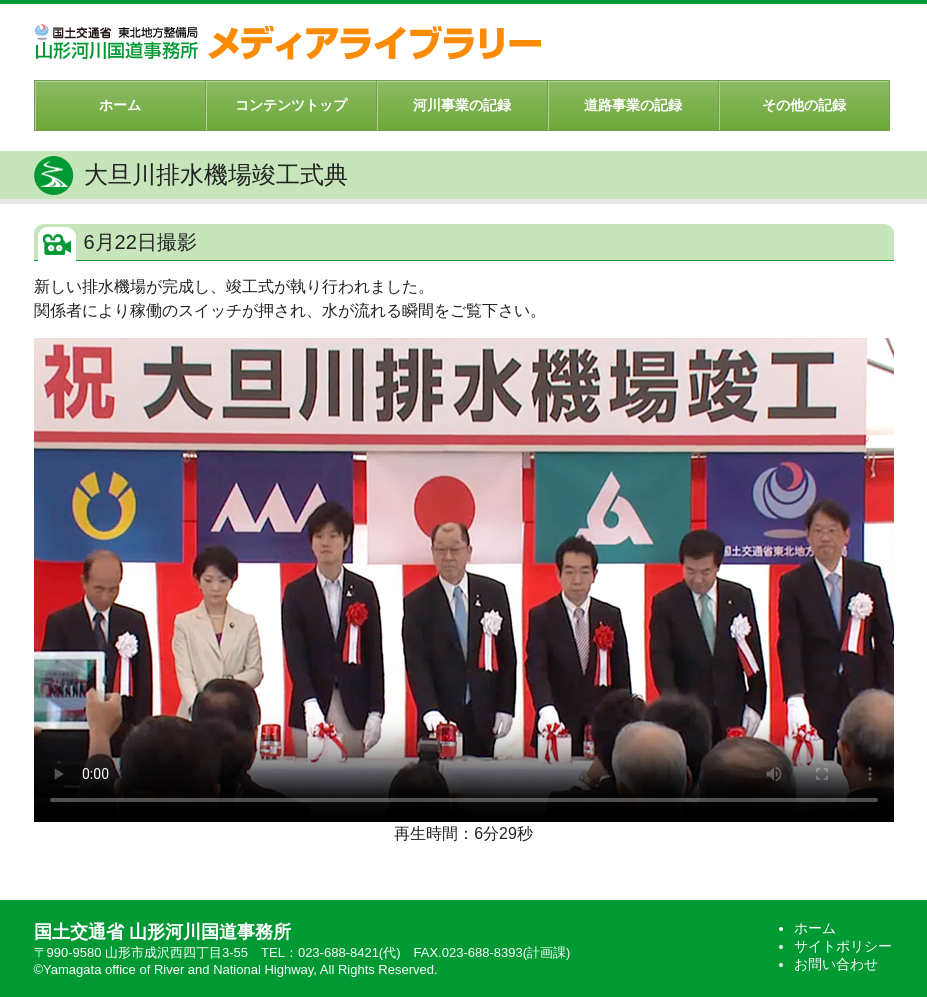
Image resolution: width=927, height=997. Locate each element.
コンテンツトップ (291, 105)
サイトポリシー (843, 946)
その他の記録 (804, 105)
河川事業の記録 (462, 105)
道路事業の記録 (633, 105)
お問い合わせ (836, 964)
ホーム (120, 105)
